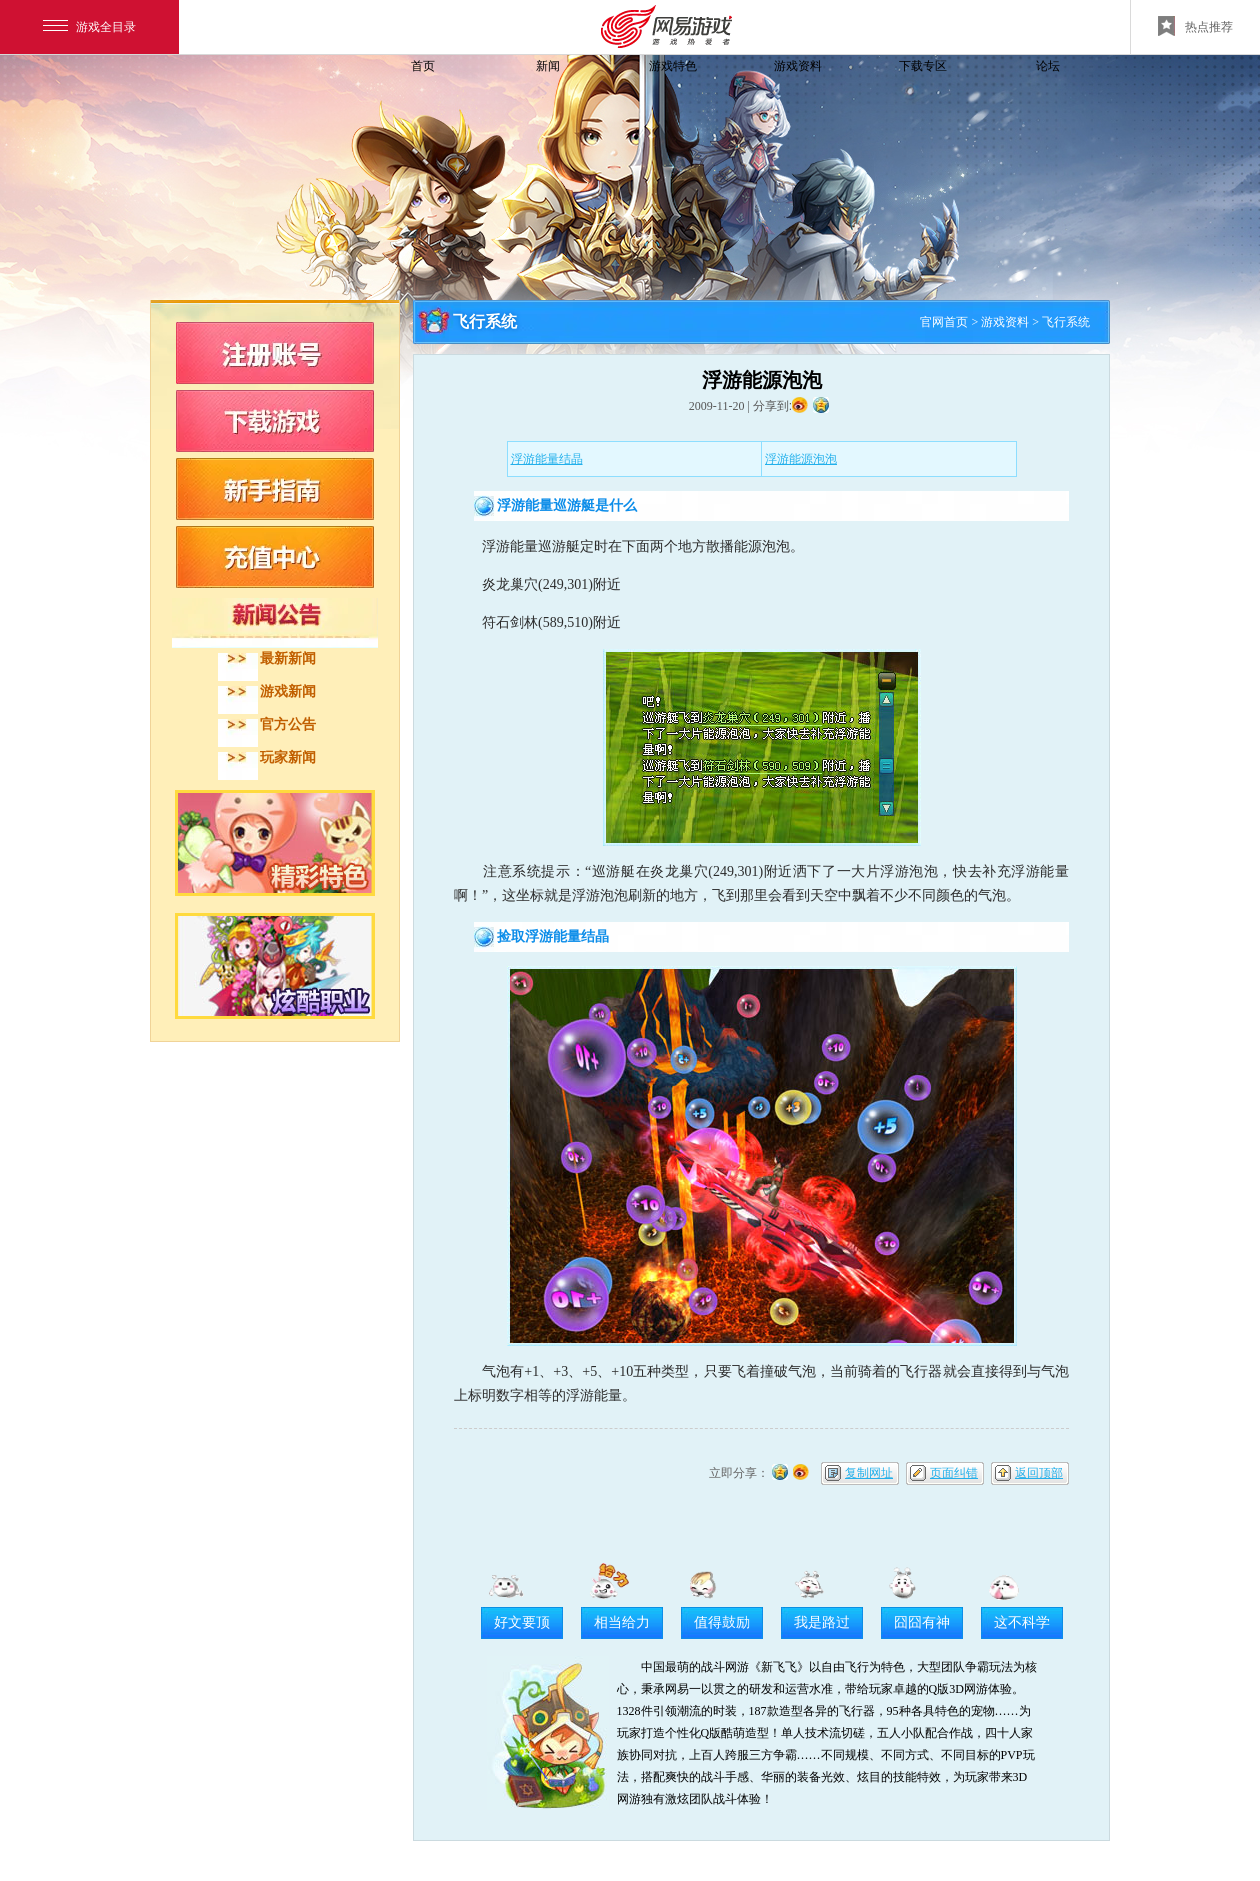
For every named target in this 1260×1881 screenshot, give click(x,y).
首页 (423, 66)
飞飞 (285, 102)
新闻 (548, 66)
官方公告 (288, 724)
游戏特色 (673, 66)
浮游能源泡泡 (801, 459)
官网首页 (944, 322)
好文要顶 (522, 1622)
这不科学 (1022, 1622)
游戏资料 (798, 66)
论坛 (1048, 66)
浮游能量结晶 (547, 459)
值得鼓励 (722, 1622)
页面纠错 (954, 1473)
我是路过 (822, 1622)
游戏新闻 (288, 691)
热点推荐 (1195, 26)
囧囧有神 (922, 1622)
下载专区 (923, 66)
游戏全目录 (89, 27)
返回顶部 (1039, 1473)
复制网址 (869, 1473)
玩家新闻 (288, 757)
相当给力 (622, 1622)
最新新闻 (288, 658)
